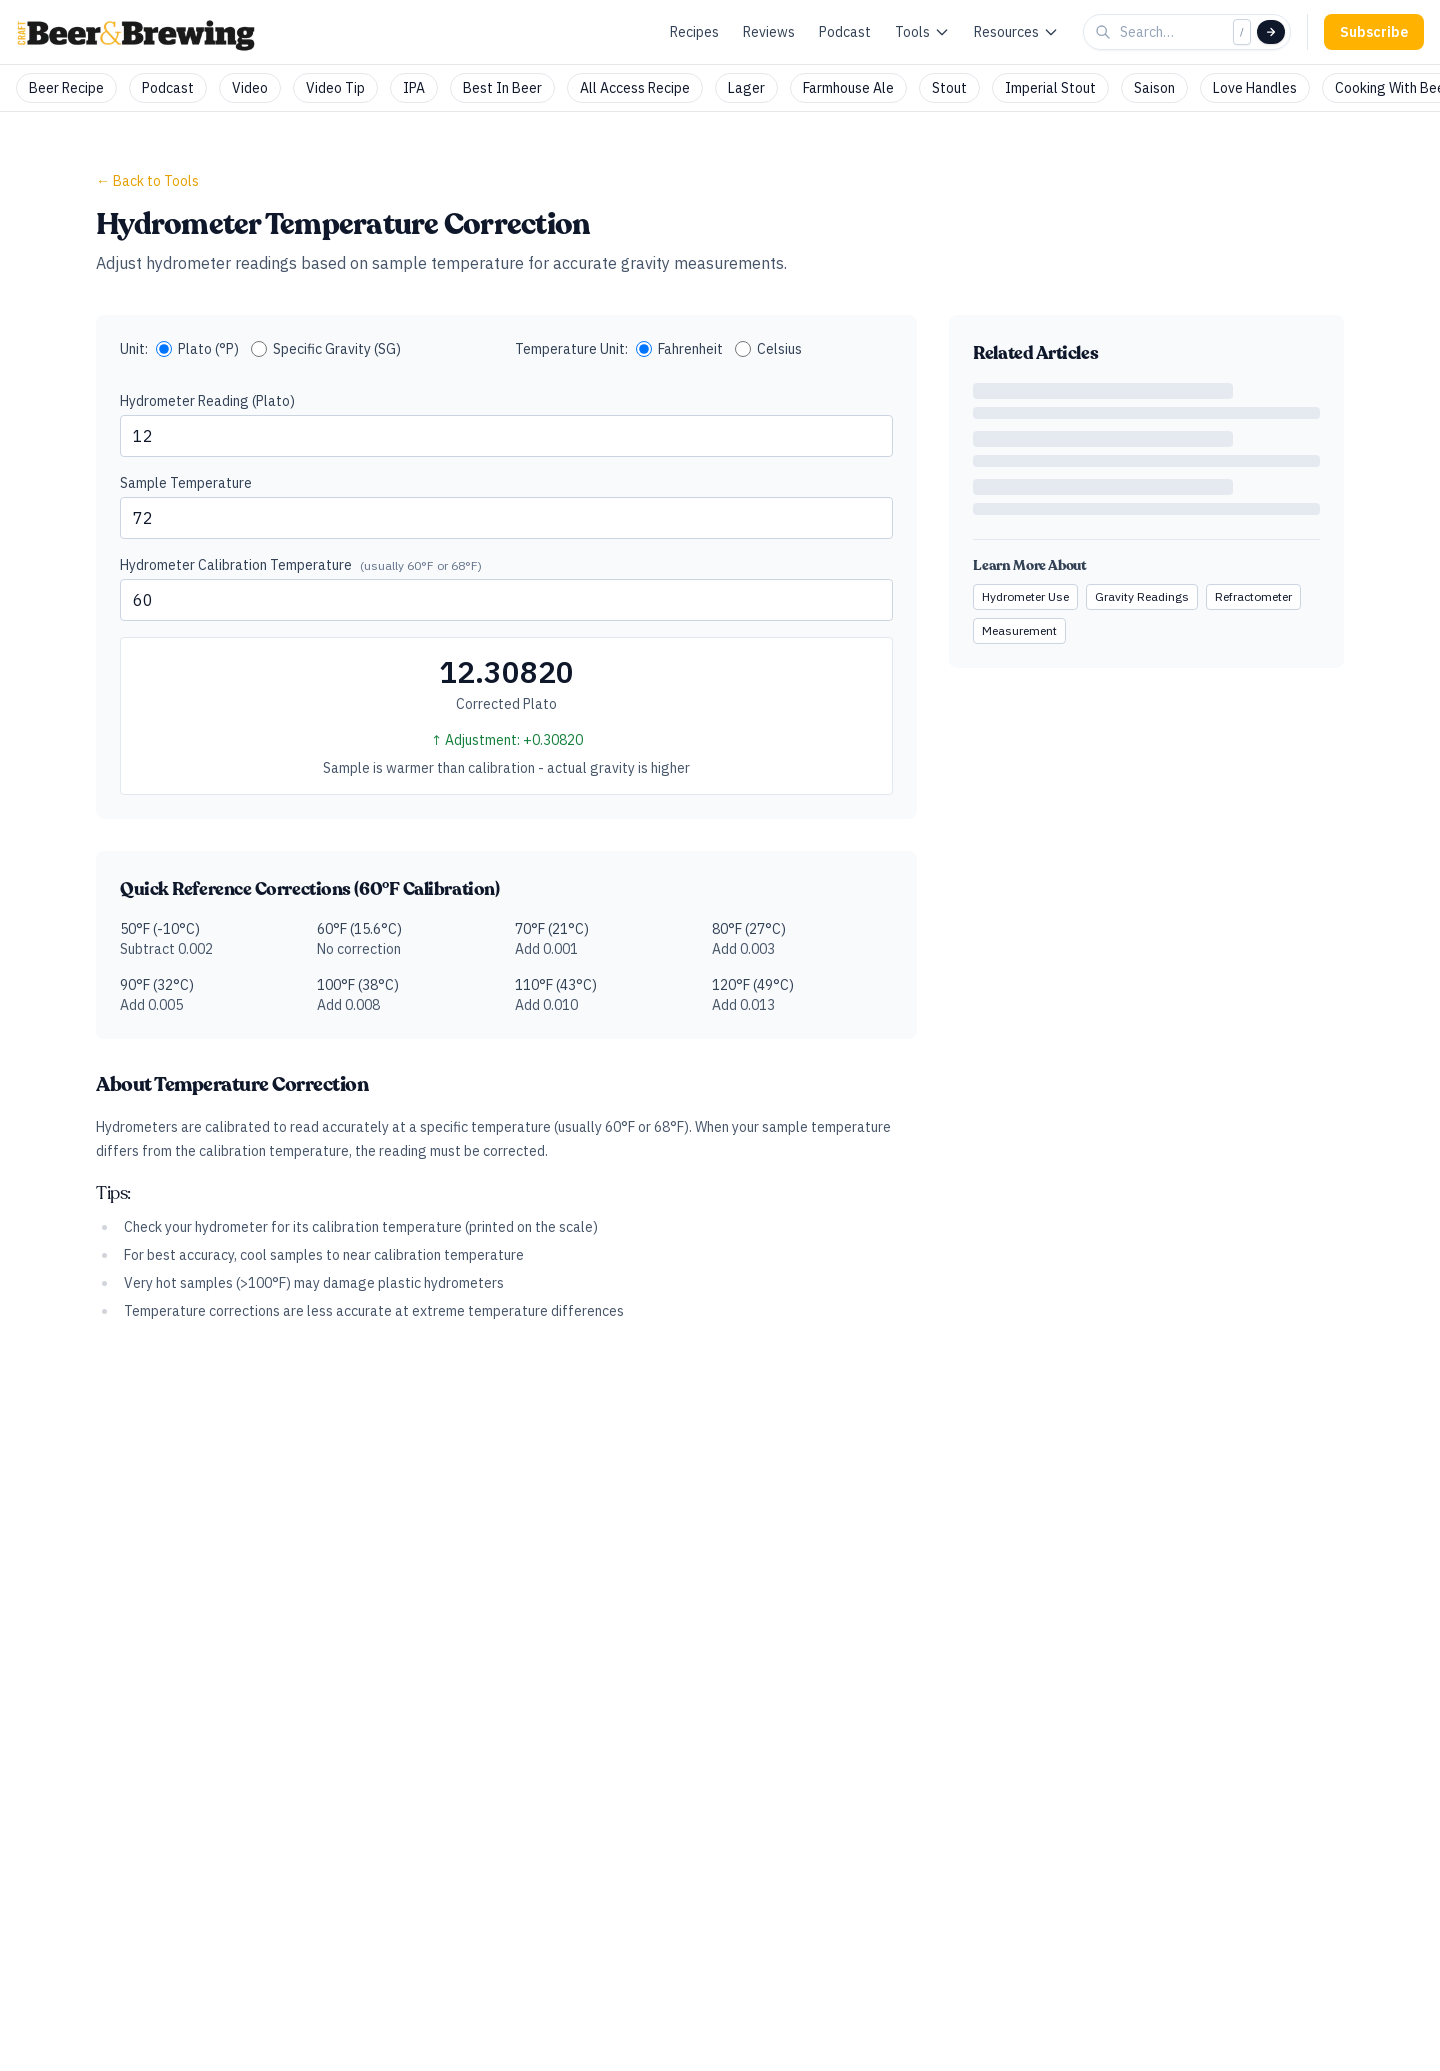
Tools (922, 32)
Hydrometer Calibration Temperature (301, 565)
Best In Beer (502, 88)
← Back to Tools (147, 181)
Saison (1154, 88)
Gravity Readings (1142, 596)
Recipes (694, 32)
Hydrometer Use (1025, 596)
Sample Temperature (186, 483)
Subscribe (1374, 32)
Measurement (1019, 630)
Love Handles (1255, 88)
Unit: (134, 349)
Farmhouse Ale (848, 88)
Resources (1016, 32)
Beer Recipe (66, 88)
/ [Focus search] (1242, 31)
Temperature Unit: (571, 349)
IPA (414, 88)
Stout (949, 88)
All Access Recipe (635, 88)
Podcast (845, 32)
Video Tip (335, 88)
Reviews (769, 32)
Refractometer (1253, 596)
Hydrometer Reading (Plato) (207, 401)
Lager (746, 88)
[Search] (1271, 32)
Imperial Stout (1050, 88)
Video (250, 88)
